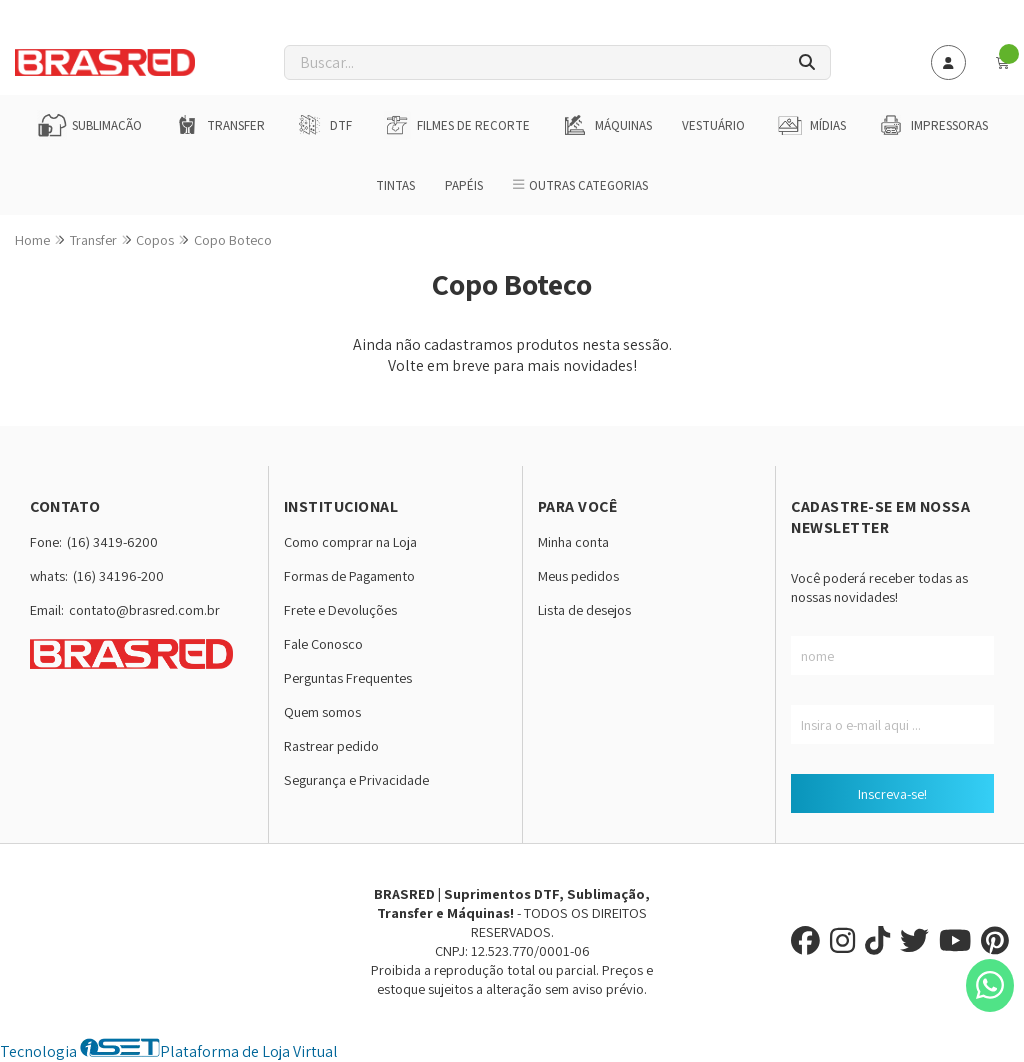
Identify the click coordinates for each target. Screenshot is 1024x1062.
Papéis (464, 185)
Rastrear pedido (331, 745)
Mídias (810, 125)
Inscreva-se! (892, 793)
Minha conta (573, 541)
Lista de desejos (584, 609)
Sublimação (89, 125)
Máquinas (606, 125)
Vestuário (713, 125)
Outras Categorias (580, 185)
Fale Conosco (323, 643)
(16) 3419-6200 (112, 541)
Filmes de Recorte (456, 125)
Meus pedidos (578, 575)
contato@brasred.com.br (144, 609)
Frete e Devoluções (340, 609)
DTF (323, 125)
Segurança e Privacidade (356, 779)
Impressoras (932, 125)
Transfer (218, 125)
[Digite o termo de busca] (534, 62)
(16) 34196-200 (118, 575)
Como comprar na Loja (350, 541)
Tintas (395, 185)
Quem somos (322, 711)
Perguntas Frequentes (348, 677)
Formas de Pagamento (349, 575)
